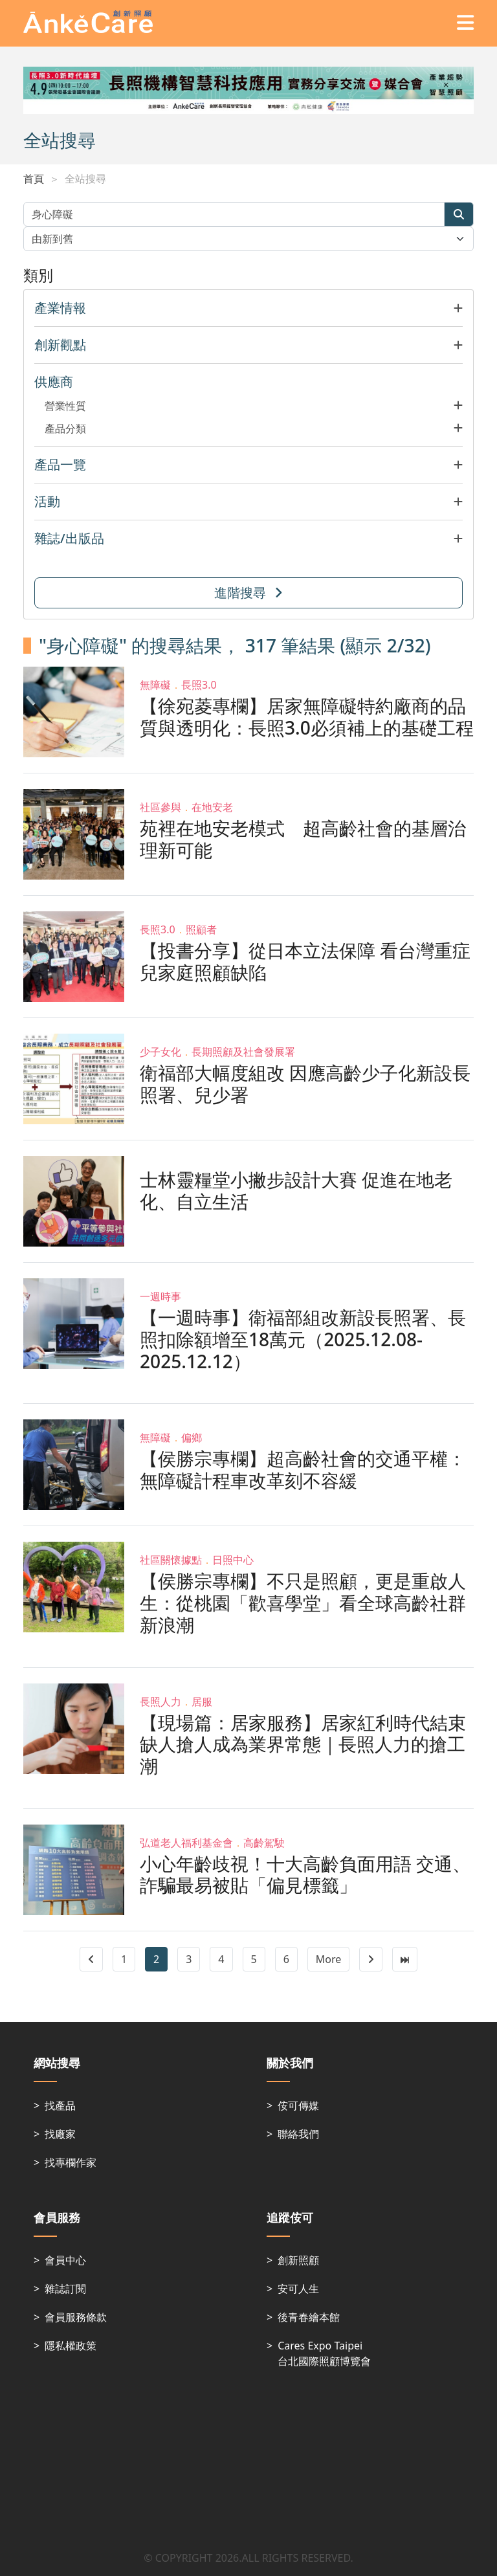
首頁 (33, 179)
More (329, 1959)
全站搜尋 (85, 179)
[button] (248, 308)
